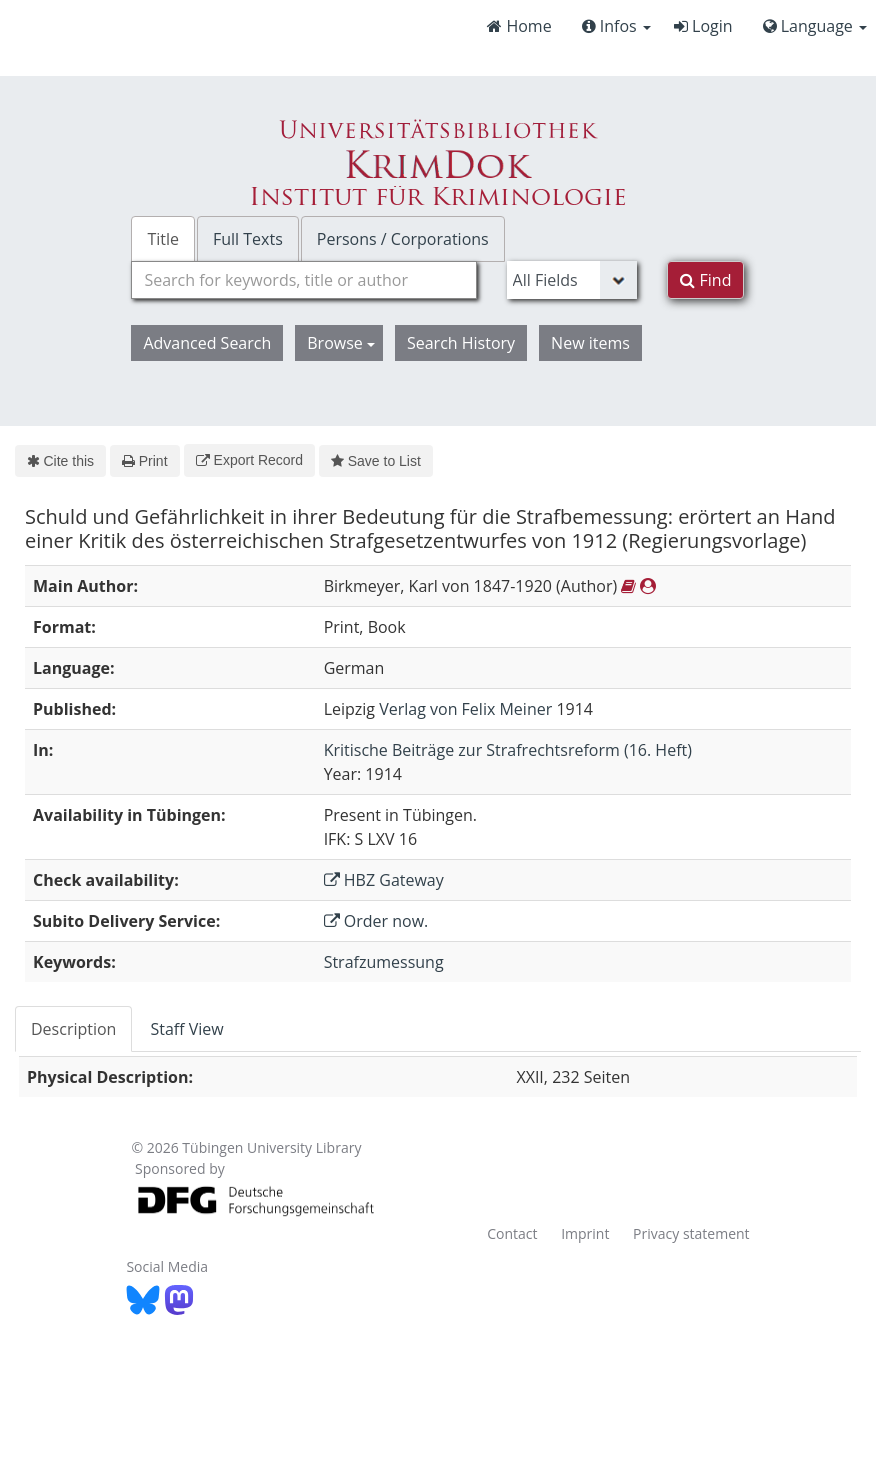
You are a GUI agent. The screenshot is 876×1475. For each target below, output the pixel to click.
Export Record (249, 460)
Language (815, 26)
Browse (341, 343)
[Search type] (572, 280)
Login (703, 26)
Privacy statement (691, 1233)
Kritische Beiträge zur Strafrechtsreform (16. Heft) (508, 750)
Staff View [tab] (186, 1029)
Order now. (376, 921)
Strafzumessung (384, 962)
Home (519, 26)
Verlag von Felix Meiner (465, 709)
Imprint (585, 1233)
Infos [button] (616, 26)
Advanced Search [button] (207, 343)
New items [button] (590, 343)
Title (163, 239)
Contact (512, 1233)
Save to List (376, 461)
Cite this (60, 461)
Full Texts (248, 239)
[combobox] (303, 280)
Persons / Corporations (403, 239)
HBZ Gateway (384, 880)
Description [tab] (73, 1029)
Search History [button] (461, 343)
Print (144, 461)
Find (705, 280)
